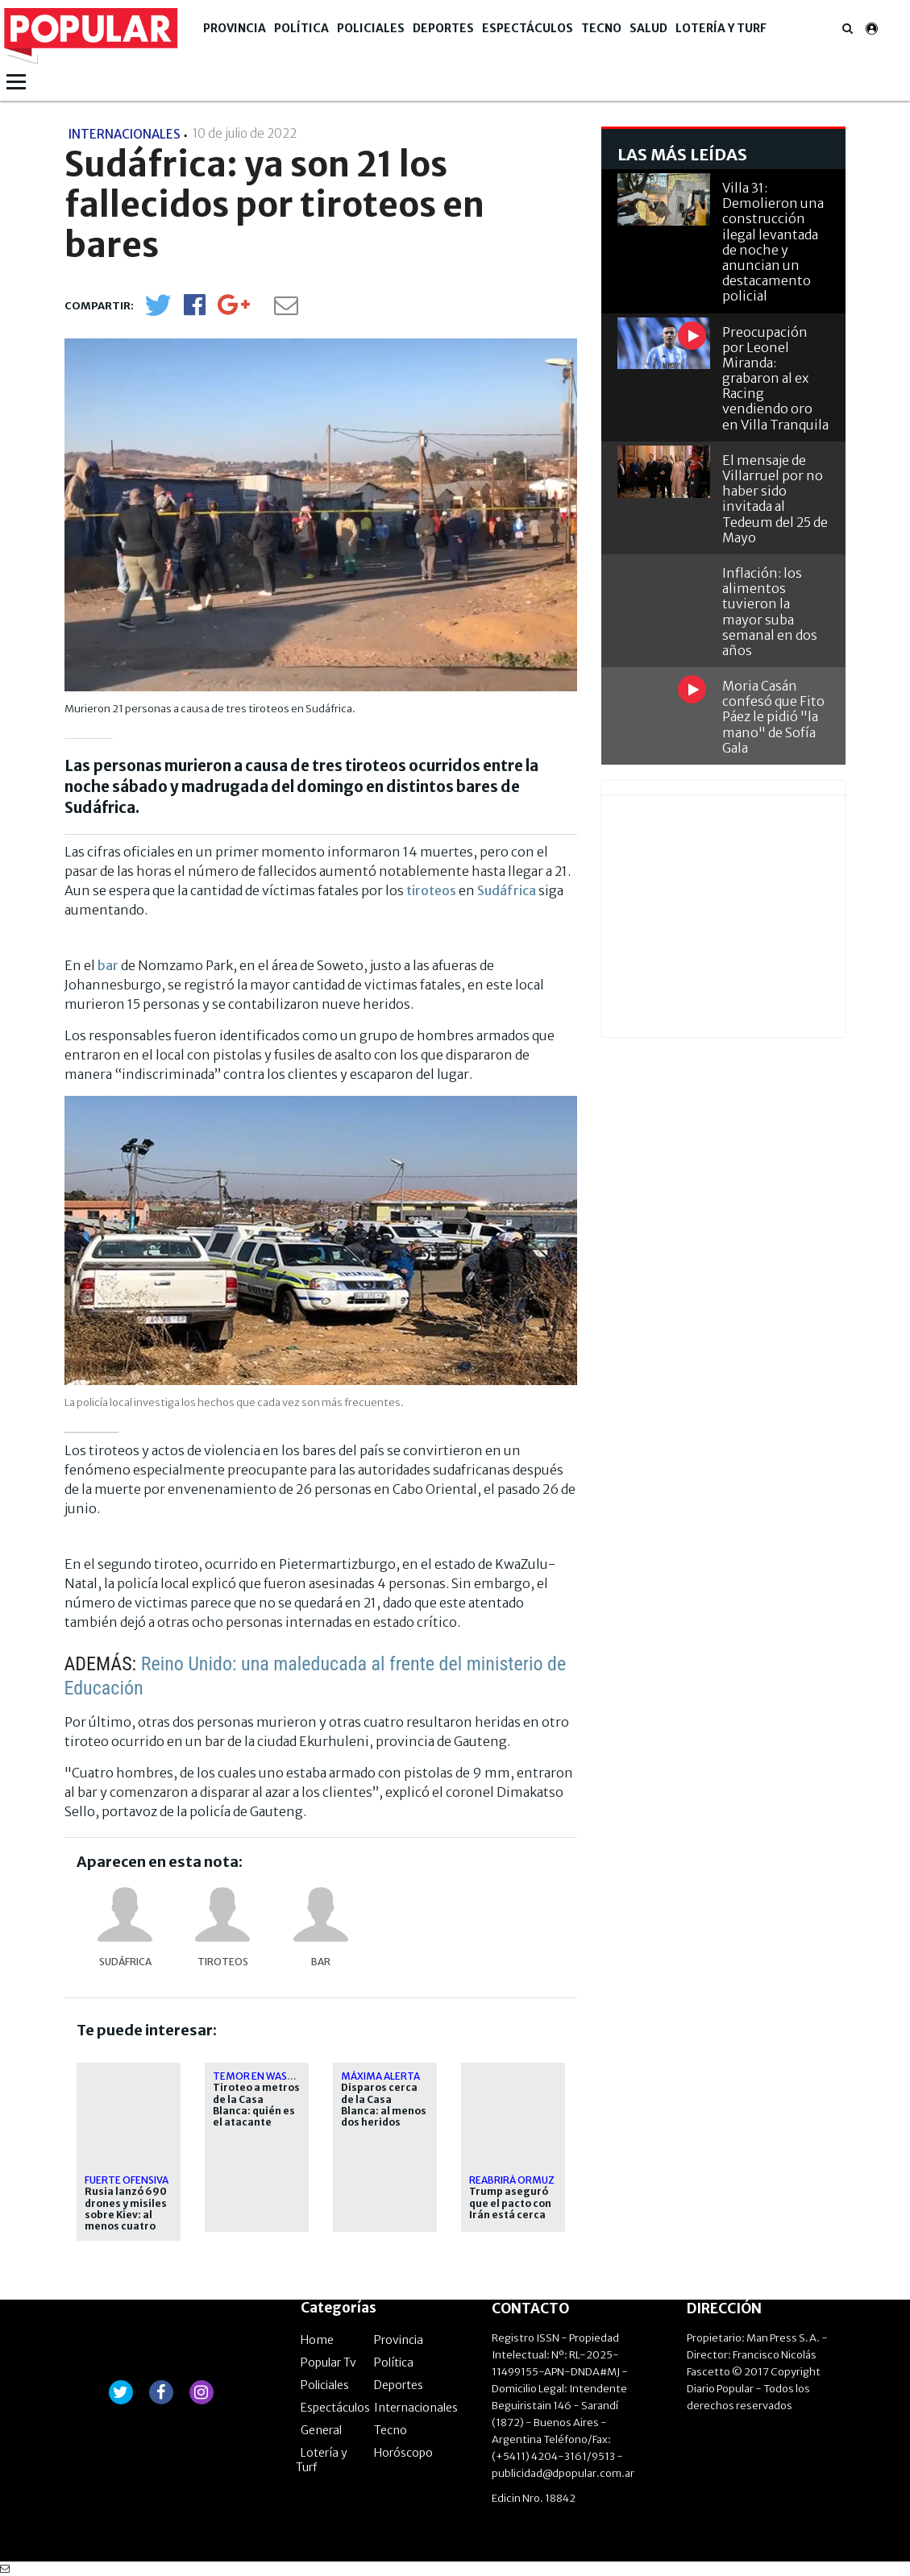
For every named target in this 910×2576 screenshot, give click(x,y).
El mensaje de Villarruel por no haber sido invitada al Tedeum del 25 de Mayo (775, 498)
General (321, 2430)
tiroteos (431, 890)
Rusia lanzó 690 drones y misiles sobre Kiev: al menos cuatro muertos (126, 2215)
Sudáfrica (506, 890)
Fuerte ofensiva (126, 2180)
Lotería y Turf (721, 28)
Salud (648, 28)
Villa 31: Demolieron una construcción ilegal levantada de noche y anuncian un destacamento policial (773, 242)
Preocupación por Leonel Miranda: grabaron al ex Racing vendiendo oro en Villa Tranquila (775, 378)
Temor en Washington (273, 2076)
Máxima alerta (380, 2076)
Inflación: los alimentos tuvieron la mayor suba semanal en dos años (769, 611)
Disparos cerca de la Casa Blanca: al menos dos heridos (383, 2105)
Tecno (601, 28)
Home (317, 2340)
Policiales (371, 28)
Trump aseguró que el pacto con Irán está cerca (510, 2203)
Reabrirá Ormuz (512, 2180)
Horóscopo (403, 2452)
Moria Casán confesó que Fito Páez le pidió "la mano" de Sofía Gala (773, 717)
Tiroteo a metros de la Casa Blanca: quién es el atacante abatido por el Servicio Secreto (256, 2116)
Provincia (234, 28)
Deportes (443, 28)
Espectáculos (527, 28)
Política (301, 28)
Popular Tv (328, 2362)
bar (108, 965)
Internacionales (416, 2407)
